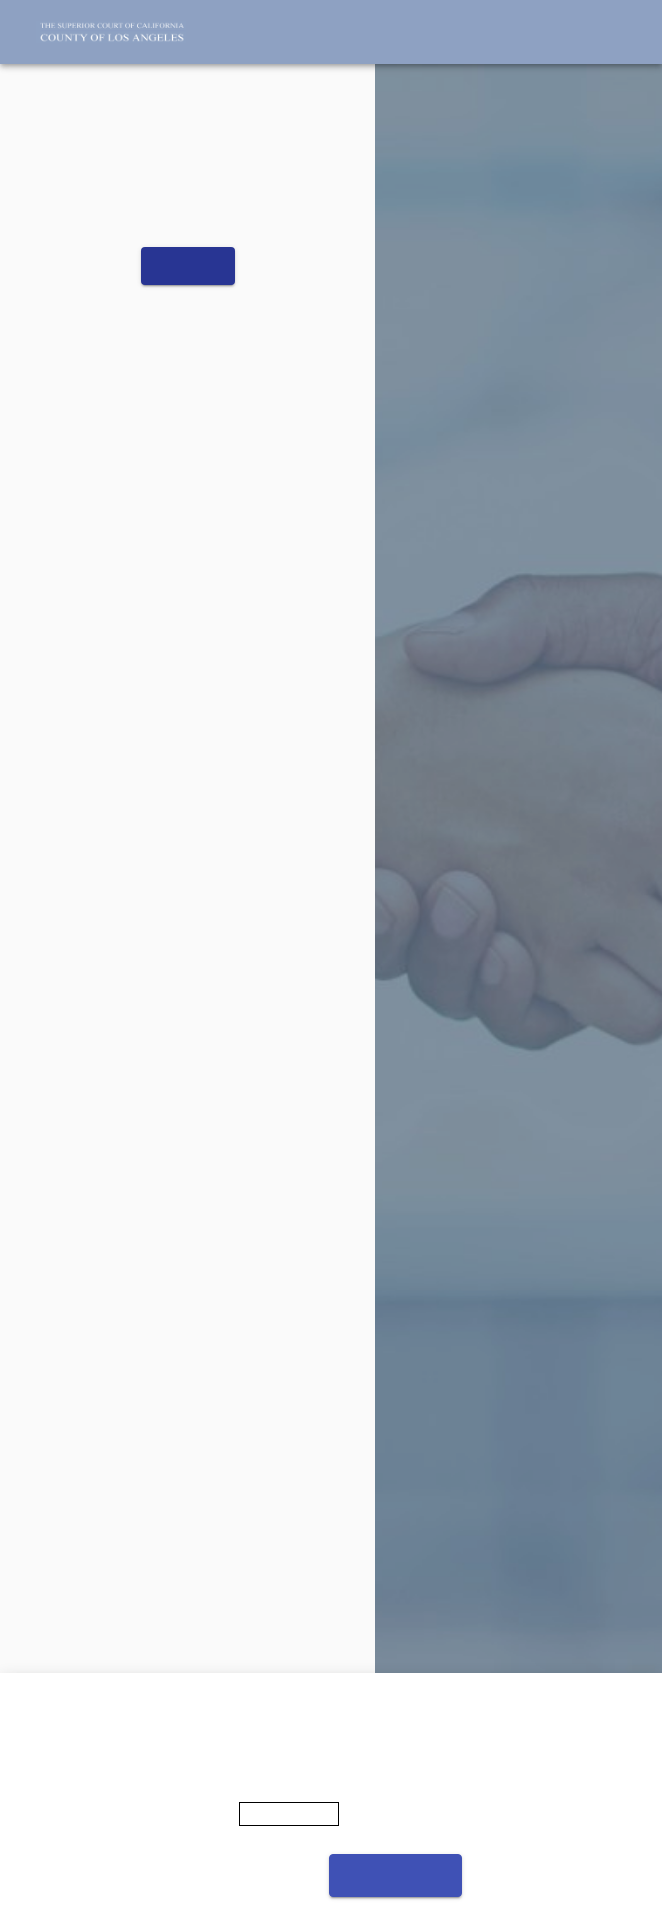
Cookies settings (249, 1875)
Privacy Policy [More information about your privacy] (289, 1814)
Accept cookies (396, 1875)
